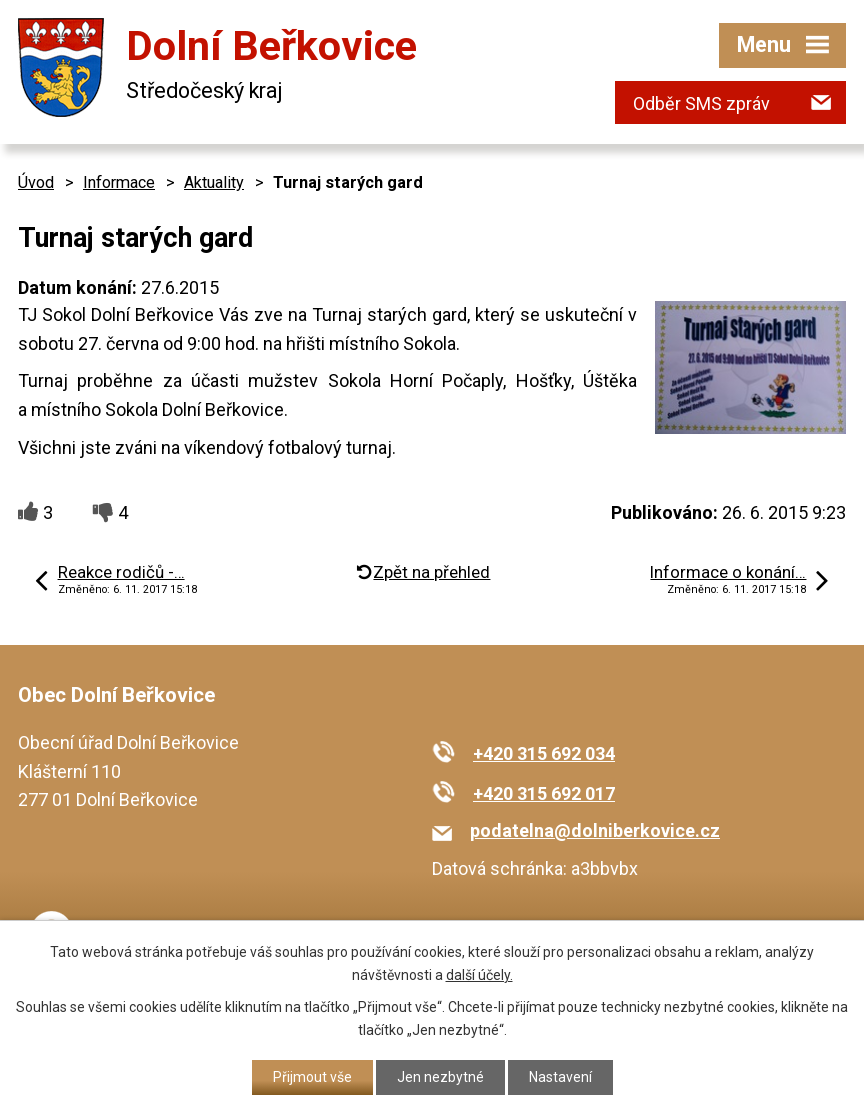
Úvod (36, 182)
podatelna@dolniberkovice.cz (595, 830)
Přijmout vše (312, 1077)
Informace (119, 182)
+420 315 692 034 (544, 753)
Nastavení (560, 1077)
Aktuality (214, 182)
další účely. (479, 975)
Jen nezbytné (440, 1077)
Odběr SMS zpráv (701, 103)
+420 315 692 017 (544, 793)
